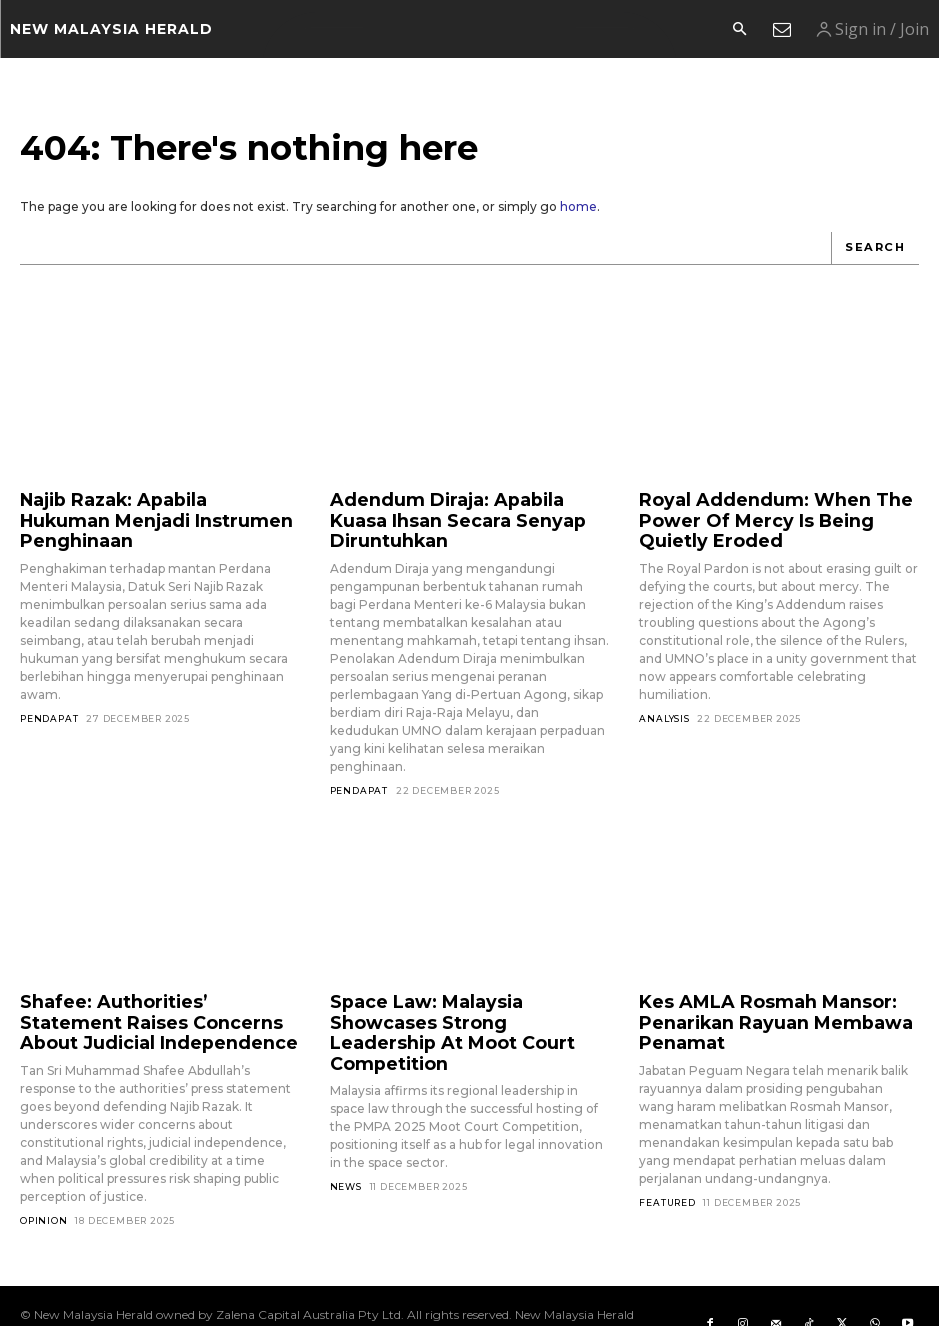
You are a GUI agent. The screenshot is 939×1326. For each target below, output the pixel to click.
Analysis (664, 707)
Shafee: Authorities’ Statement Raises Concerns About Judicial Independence (146, 991)
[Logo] (111, 29)
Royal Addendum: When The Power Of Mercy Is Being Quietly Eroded (768, 516)
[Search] (876, 248)
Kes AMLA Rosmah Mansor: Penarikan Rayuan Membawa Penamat (756, 991)
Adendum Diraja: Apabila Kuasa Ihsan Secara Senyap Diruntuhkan (465, 507)
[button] (739, 30)
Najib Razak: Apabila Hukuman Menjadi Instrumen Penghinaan (145, 507)
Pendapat (49, 690)
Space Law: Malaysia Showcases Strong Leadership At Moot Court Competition (465, 991)
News (346, 1128)
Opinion (44, 1182)
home (578, 206)
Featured (667, 1164)
